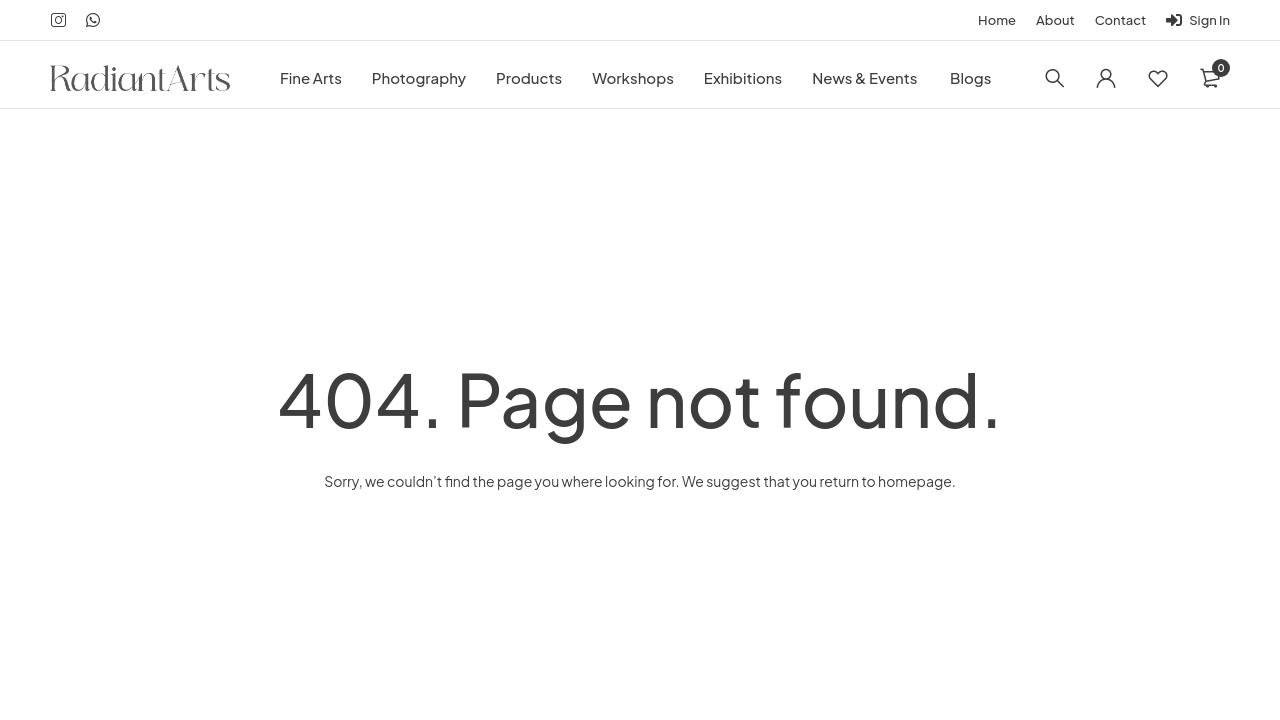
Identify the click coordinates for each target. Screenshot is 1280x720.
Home (997, 20)
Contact (1121, 20)
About (1055, 20)
